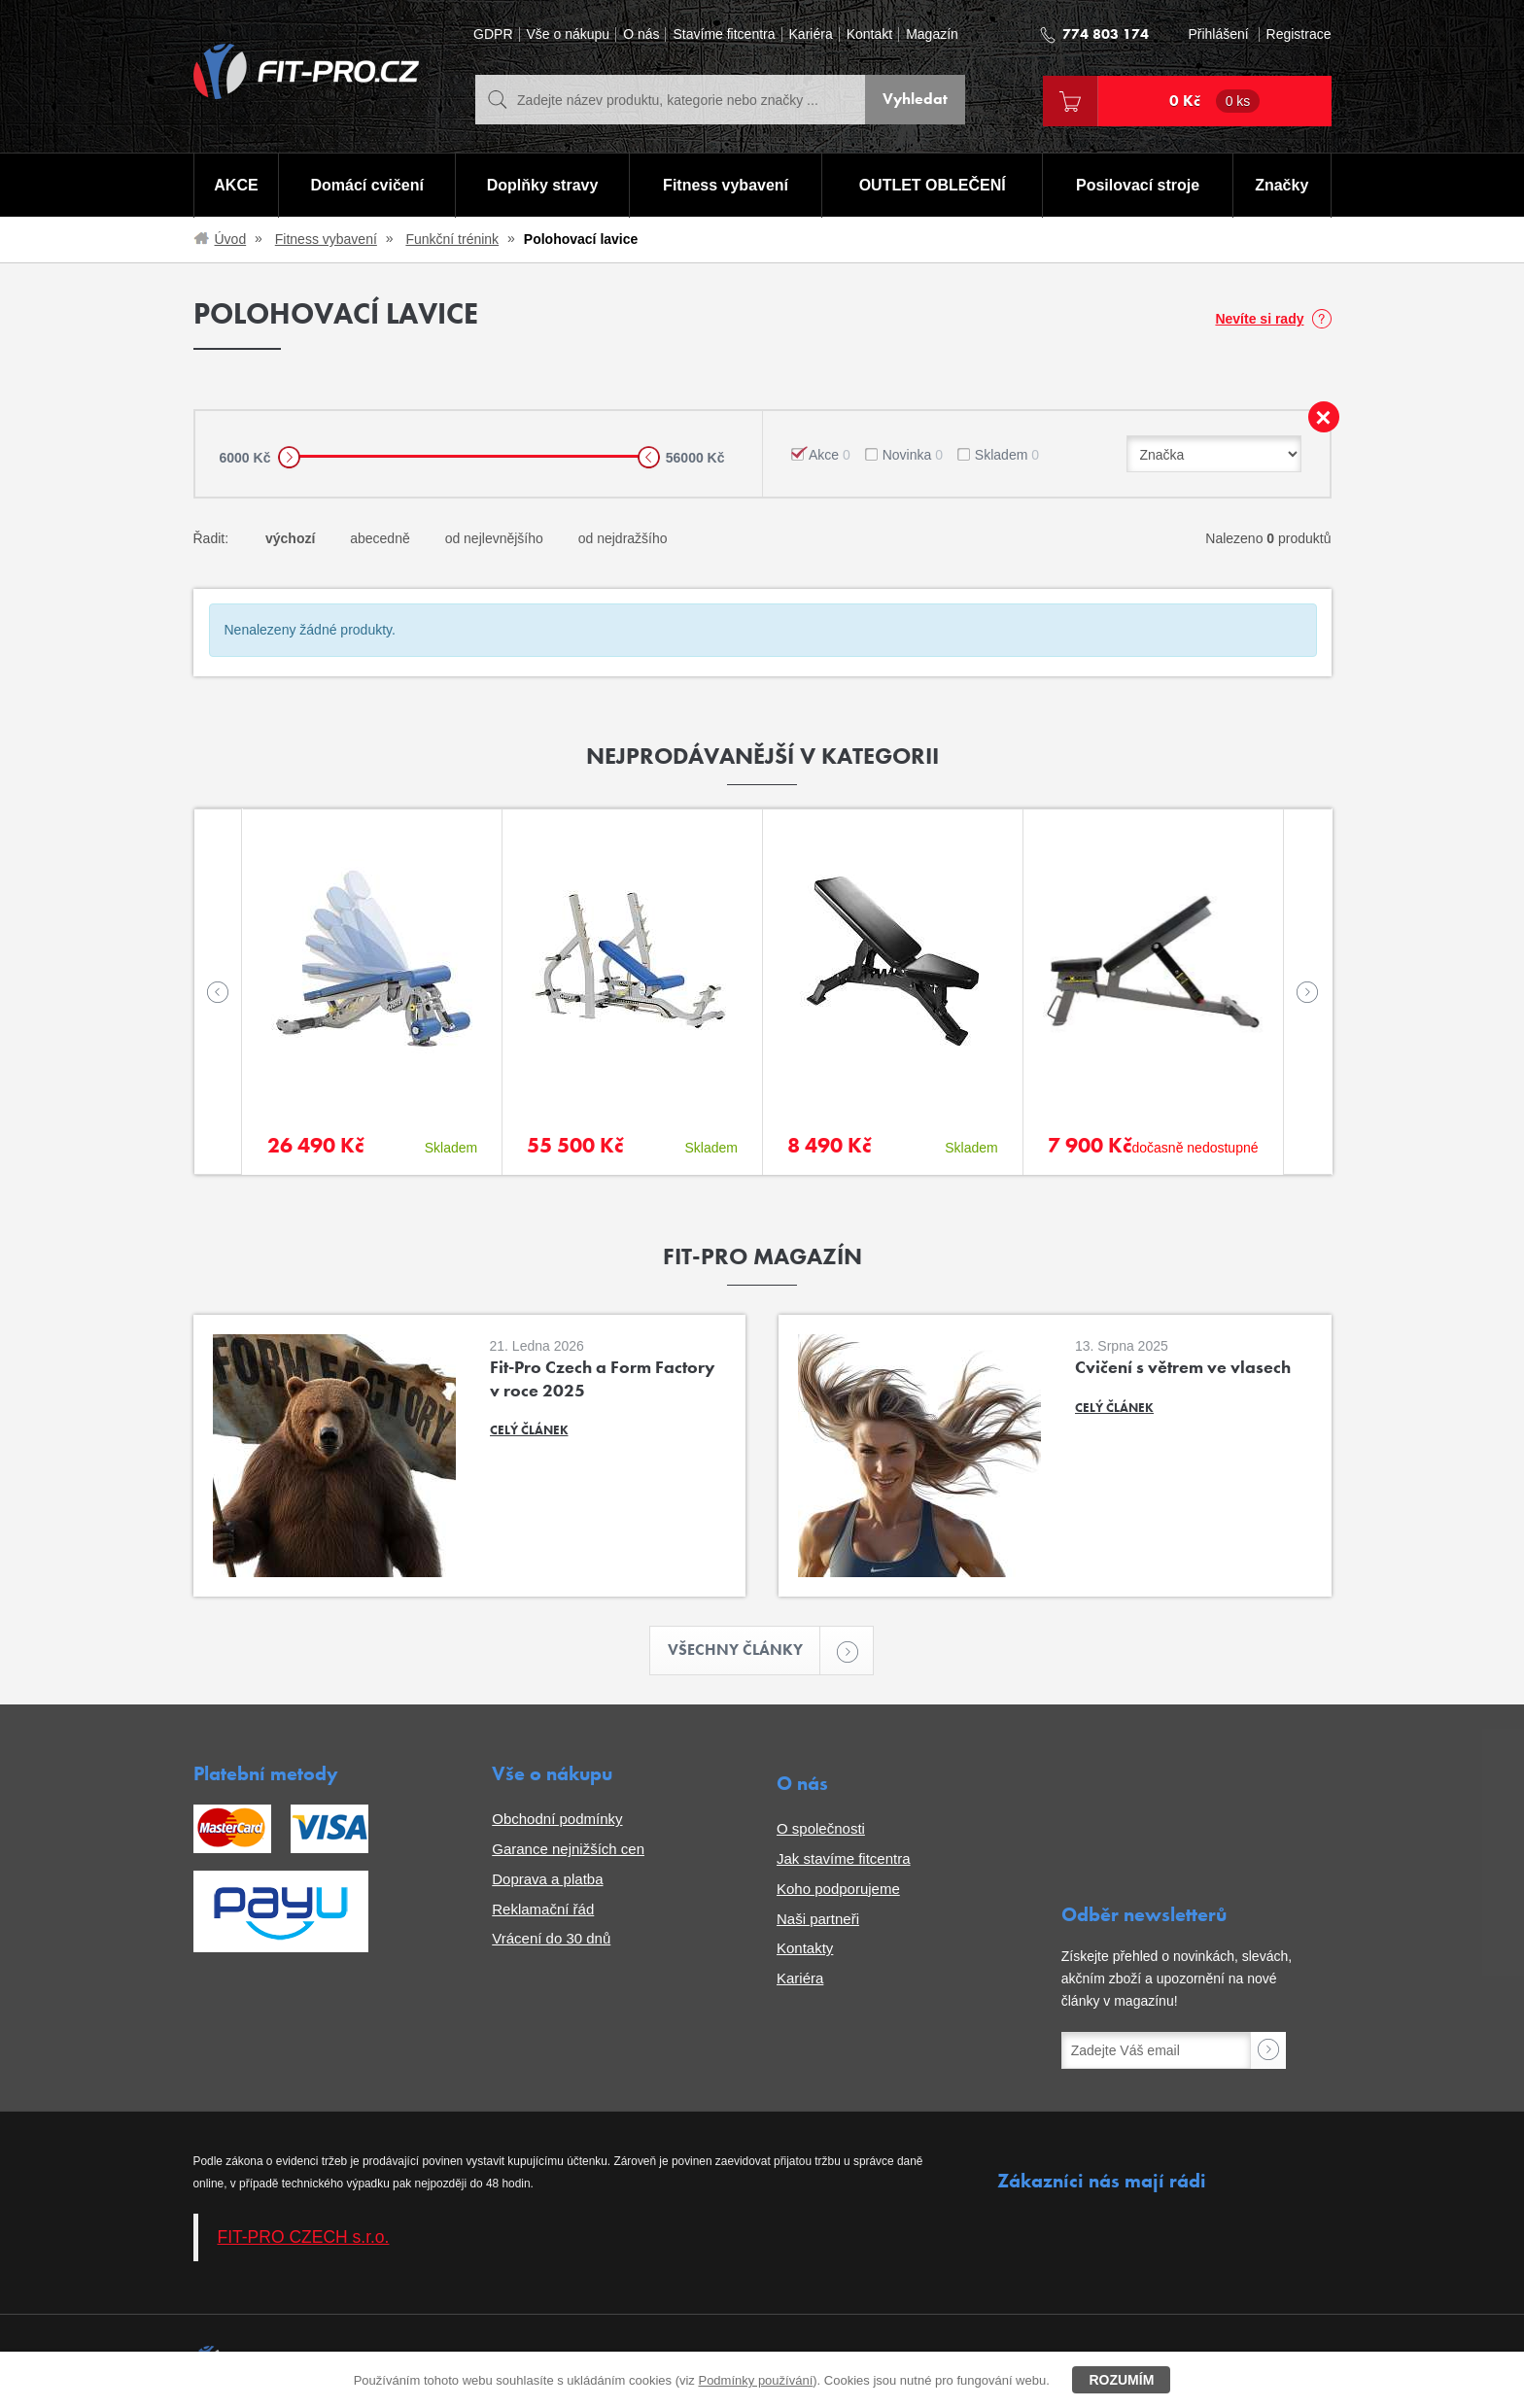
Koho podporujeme (838, 1888)
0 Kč (1215, 101)
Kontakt (869, 34)
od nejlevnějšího (494, 538)
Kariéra (811, 34)
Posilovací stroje (1137, 185)
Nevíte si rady (1259, 319)
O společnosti (821, 1828)
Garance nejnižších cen (568, 1848)
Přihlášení (1218, 34)
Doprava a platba (547, 1879)
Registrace (1299, 34)
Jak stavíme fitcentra (844, 1858)
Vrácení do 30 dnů (551, 1938)
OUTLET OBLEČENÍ (932, 185)
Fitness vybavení (725, 185)
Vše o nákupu (568, 34)
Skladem (1007, 455)
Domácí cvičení (367, 185)
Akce (829, 455)
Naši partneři (818, 1918)
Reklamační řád (543, 1909)
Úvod (231, 239)
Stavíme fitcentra (724, 34)
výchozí (290, 538)
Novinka (913, 455)
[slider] (289, 457)
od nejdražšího (623, 538)
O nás (641, 34)
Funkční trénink (452, 239)
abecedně (380, 538)
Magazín (932, 34)
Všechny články (744, 1650)
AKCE (236, 185)
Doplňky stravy (543, 185)
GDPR (492, 34)
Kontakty (805, 1948)
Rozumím (1121, 2380)
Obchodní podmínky (557, 1818)
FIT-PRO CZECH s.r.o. (304, 2237)
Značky (1281, 185)
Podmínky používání (755, 2380)
